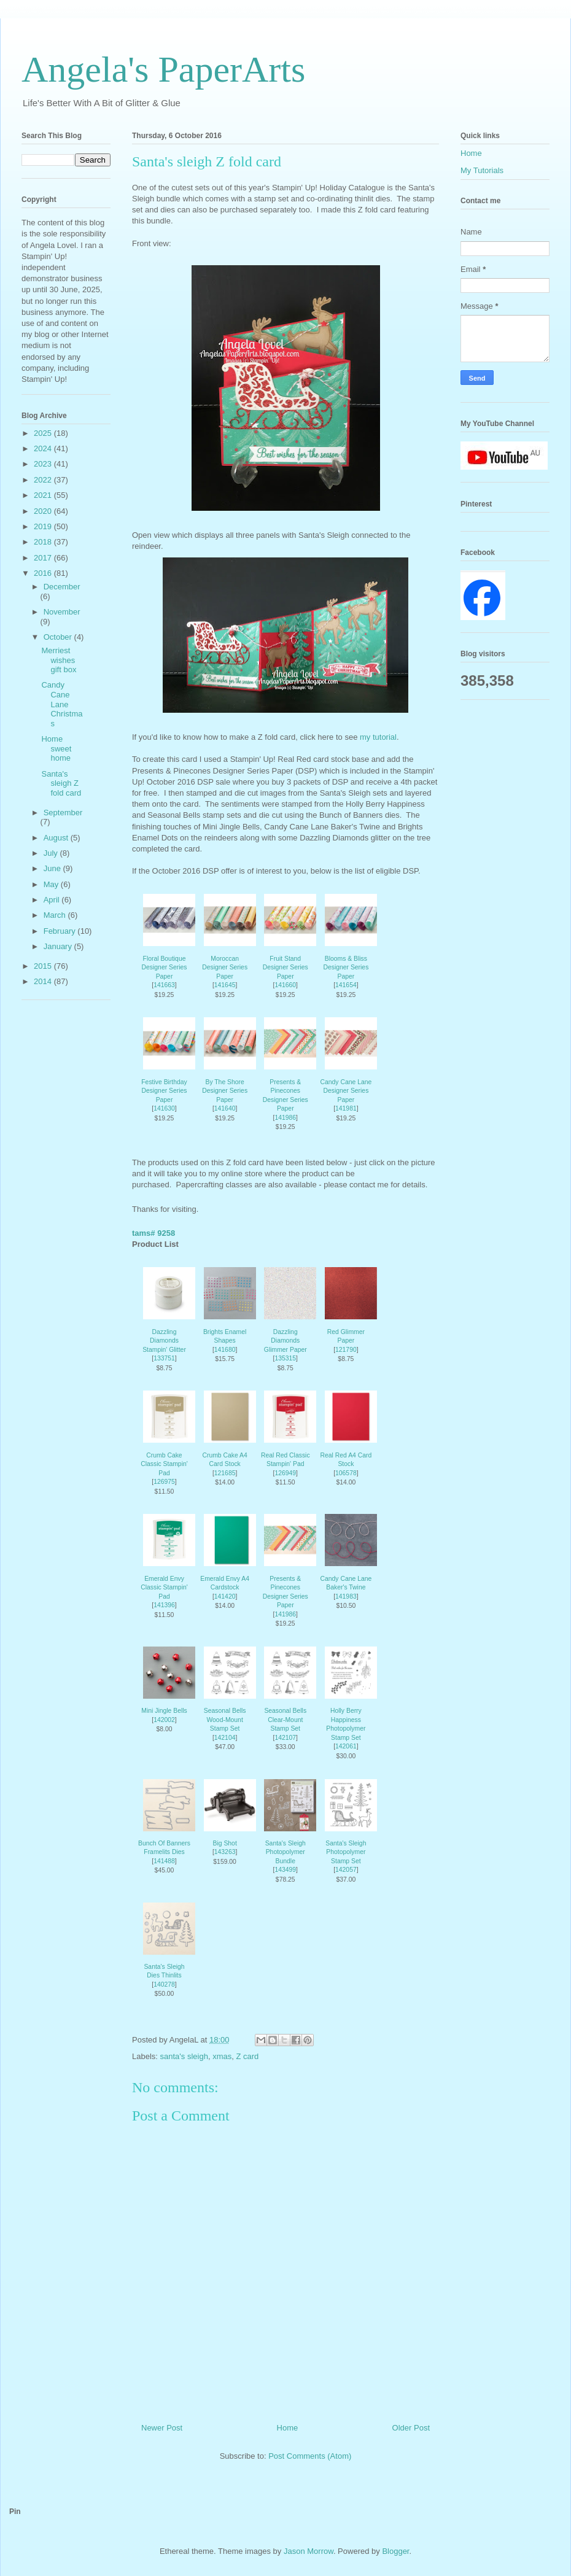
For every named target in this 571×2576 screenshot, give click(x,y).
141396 (164, 1605)
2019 (44, 526)
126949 (285, 1473)
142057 (346, 1869)
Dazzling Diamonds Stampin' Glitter (164, 1341)
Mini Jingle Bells (164, 1710)
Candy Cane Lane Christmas (61, 703)
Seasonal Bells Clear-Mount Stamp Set (285, 1719)
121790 (346, 1349)
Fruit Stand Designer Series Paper (285, 967)
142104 (225, 1737)
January (59, 946)
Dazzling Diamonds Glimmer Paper (285, 1341)
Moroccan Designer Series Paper (224, 967)
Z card (247, 2056)
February (61, 931)
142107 (285, 1737)
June (53, 868)
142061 (346, 1746)
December (62, 586)
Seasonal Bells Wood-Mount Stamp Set (225, 1719)
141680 (225, 1349)
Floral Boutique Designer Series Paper (164, 967)
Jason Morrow (308, 2551)
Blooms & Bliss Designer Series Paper (345, 967)
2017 (44, 557)
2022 (44, 479)
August (57, 837)
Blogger (395, 2551)
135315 (285, 1358)
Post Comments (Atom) (309, 2456)
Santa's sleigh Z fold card (61, 783)
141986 (285, 1117)
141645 (225, 985)
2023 (44, 463)
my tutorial (378, 737)
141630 (164, 1108)
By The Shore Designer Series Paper (224, 1091)
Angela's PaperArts (163, 69)
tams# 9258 (153, 1233)
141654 (346, 985)
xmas (221, 2056)
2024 (44, 448)
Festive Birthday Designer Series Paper (164, 1091)
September (63, 812)
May (52, 884)
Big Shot (224, 1843)
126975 (164, 1481)
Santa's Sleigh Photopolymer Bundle (285, 1852)
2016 (44, 573)
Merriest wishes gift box (58, 660)
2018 (44, 541)
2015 (44, 966)
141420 (225, 1596)
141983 (346, 1596)
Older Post (411, 2427)
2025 (44, 433)
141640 (225, 1108)
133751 (164, 1358)
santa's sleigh (184, 2056)
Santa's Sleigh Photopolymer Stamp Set (345, 1852)
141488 (164, 1861)
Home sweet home (56, 748)
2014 (44, 981)
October (59, 637)
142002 (164, 1720)
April (53, 899)
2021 (44, 495)
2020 (44, 511)
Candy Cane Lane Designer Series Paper (345, 1091)
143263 (225, 1852)
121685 (225, 1473)
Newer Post (161, 2427)
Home (287, 2427)
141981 (346, 1108)
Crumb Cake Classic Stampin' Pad (164, 1464)
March (56, 915)
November (62, 611)
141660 (285, 985)
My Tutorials (481, 170)
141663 (164, 985)
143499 (285, 1869)
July (52, 853)
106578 (346, 1473)
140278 (164, 1984)
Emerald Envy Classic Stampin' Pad (164, 1587)
